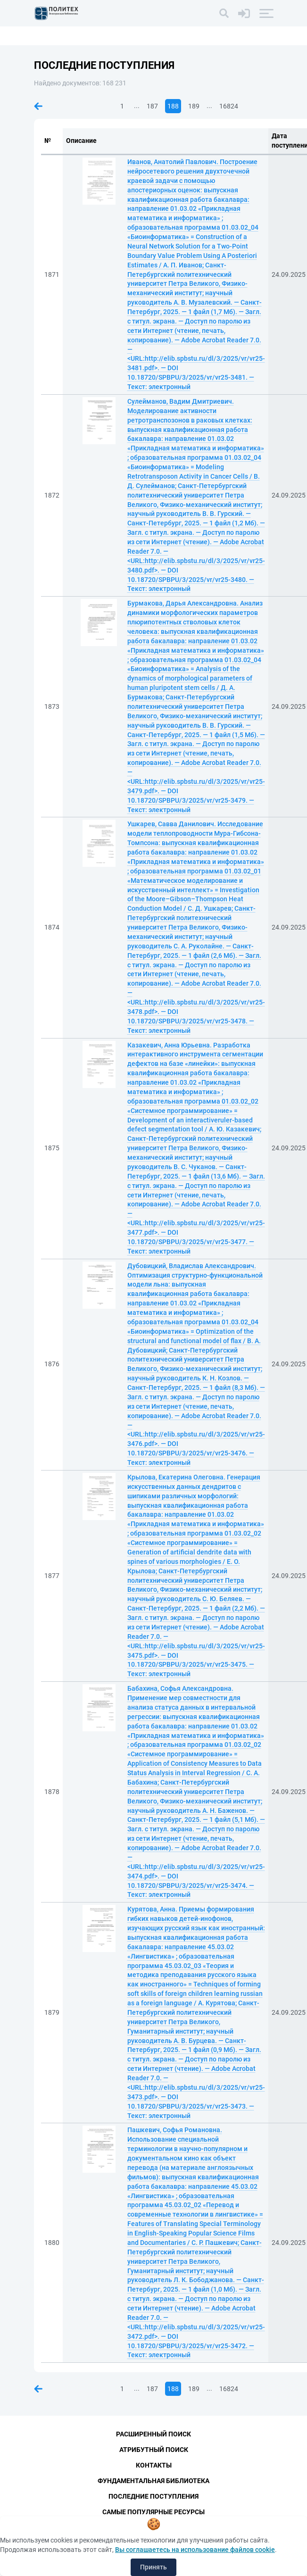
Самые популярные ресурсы (153, 2512)
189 (193, 106)
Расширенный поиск (153, 2434)
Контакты (154, 2465)
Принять (153, 2567)
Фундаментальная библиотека (153, 2481)
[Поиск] (224, 13)
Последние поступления (153, 2496)
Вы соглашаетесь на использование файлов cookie (195, 2549)
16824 (228, 106)
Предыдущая (38, 106)
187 (152, 106)
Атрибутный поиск (153, 2449)
